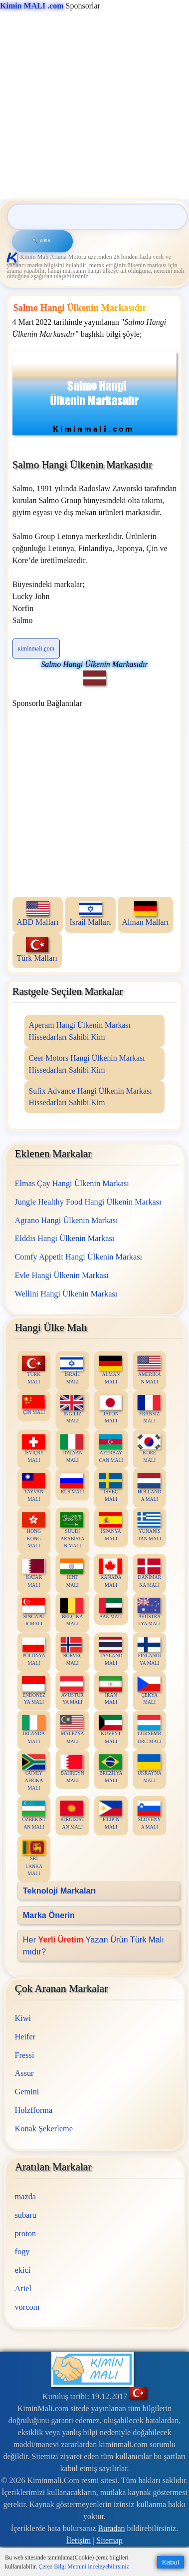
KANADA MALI (110, 1573)
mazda (25, 2196)
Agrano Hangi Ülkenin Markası (66, 1220)
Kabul (170, 2562)
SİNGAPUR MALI (32, 1612)
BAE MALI (111, 1608)
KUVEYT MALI (110, 1729)
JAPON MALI (110, 1409)
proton (25, 2233)
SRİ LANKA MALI (32, 1858)
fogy (21, 2252)
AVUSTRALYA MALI (149, 1612)
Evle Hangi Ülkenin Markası (61, 1275)
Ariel (22, 2288)
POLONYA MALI (33, 1651)
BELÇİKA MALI (71, 1612)
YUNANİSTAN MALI (149, 1526)
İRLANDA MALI (32, 1729)
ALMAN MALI (110, 1370)
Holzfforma (33, 2110)
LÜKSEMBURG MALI (149, 1729)
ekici (22, 2270)
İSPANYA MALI (110, 1526)
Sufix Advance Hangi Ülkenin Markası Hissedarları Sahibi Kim (90, 1097)
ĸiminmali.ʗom (36, 648)
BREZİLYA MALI (111, 1768)
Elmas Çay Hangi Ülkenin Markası (71, 1183)
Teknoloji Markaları (59, 1891)
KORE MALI (148, 1448)
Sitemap (109, 2540)
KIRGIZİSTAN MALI (72, 1815)
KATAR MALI (32, 1573)
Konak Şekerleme (43, 2128)
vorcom (26, 2307)
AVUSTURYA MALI (71, 1690)
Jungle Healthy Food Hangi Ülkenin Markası (87, 1202)
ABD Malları (38, 913)
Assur (23, 2073)
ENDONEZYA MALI (33, 1690)
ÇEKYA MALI (148, 1690)
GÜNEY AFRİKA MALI (32, 1772)
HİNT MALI (71, 1573)
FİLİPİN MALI (110, 1815)
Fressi (24, 2055)
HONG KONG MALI (32, 1530)
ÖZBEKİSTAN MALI (33, 1815)
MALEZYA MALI (72, 1729)
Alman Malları (145, 913)
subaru (25, 2215)
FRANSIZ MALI (148, 1409)
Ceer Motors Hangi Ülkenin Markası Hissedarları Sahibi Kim (87, 1064)
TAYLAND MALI (110, 1651)
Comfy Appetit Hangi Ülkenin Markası (78, 1257)
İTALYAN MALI (71, 1448)
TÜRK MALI (32, 1370)
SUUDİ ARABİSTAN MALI (72, 1530)
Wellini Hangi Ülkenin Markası (65, 1293)
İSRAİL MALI (71, 1370)
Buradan (111, 2528)
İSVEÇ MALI (110, 1487)
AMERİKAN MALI (149, 1370)
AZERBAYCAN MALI (111, 1448)
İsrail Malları (90, 913)
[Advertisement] (93, 105)
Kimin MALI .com (32, 5)
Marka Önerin (48, 1915)
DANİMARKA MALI (149, 1573)
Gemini (26, 2091)
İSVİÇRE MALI (32, 1448)
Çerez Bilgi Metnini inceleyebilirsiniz (83, 2566)
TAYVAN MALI (32, 1487)
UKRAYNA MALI (149, 1768)
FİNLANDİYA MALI (149, 1651)
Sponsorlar (50, 5)
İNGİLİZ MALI (71, 1409)
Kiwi (22, 2018)
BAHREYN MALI (72, 1768)
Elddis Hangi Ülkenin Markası (64, 1238)
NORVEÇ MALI (71, 1651)
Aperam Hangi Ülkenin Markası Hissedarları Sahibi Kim (80, 1031)
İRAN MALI (110, 1690)
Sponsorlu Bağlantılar (47, 703)
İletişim (78, 2540)
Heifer (24, 2036)
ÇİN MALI (33, 1405)
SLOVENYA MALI (149, 1815)
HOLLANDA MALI (149, 1487)
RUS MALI (72, 1484)
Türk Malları (37, 949)
